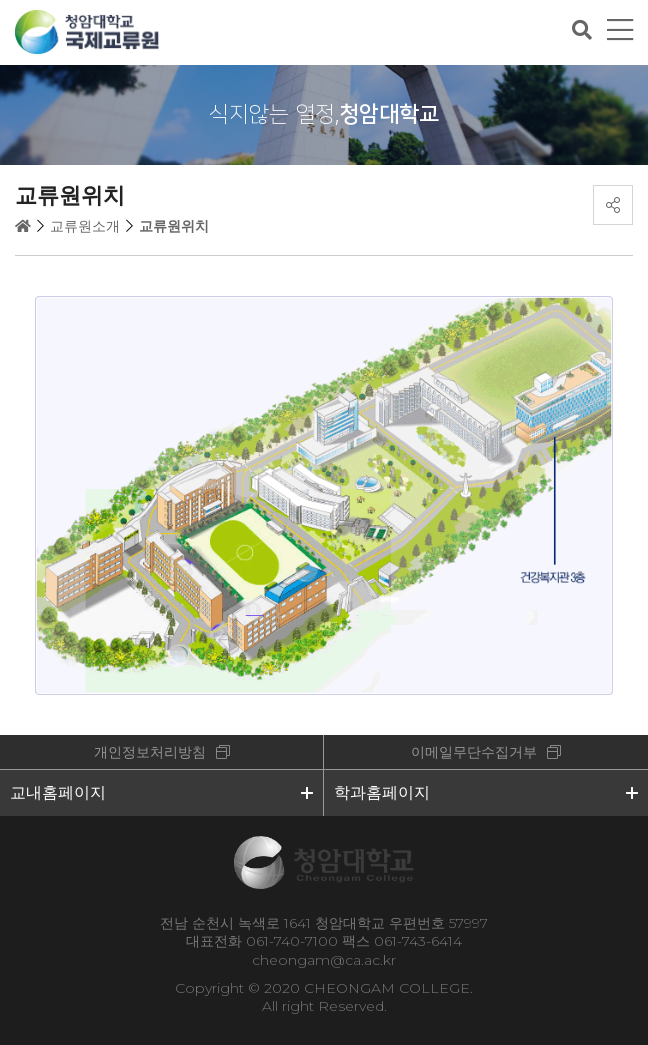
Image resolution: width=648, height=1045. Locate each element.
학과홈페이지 (382, 792)
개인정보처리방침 (150, 752)
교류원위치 (174, 226)
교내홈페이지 (58, 792)
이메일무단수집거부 (474, 752)
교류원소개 (85, 226)
